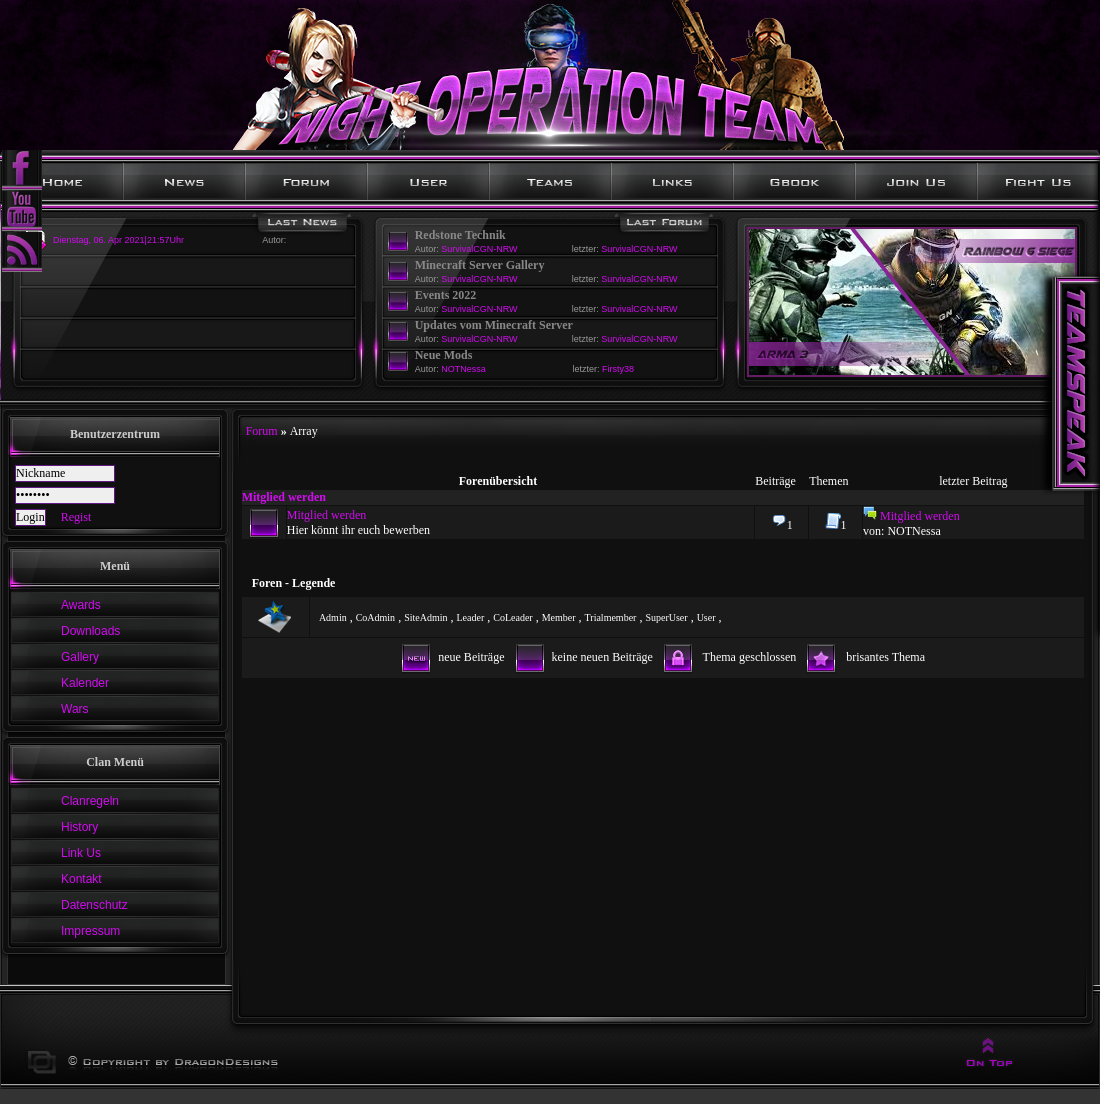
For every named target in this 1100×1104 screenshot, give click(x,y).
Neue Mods (444, 355)
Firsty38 (618, 369)
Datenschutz (94, 905)
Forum (262, 431)
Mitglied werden (284, 497)
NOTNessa (463, 369)
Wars (75, 709)
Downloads (90, 631)
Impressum (90, 931)
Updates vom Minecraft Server (494, 325)
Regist (76, 517)
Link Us (81, 853)
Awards (81, 605)
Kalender (85, 683)
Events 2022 (446, 295)
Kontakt (81, 879)
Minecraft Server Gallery (480, 265)
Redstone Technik (460, 235)
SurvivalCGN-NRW (479, 249)
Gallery (80, 657)
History (79, 827)
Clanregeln (90, 801)
